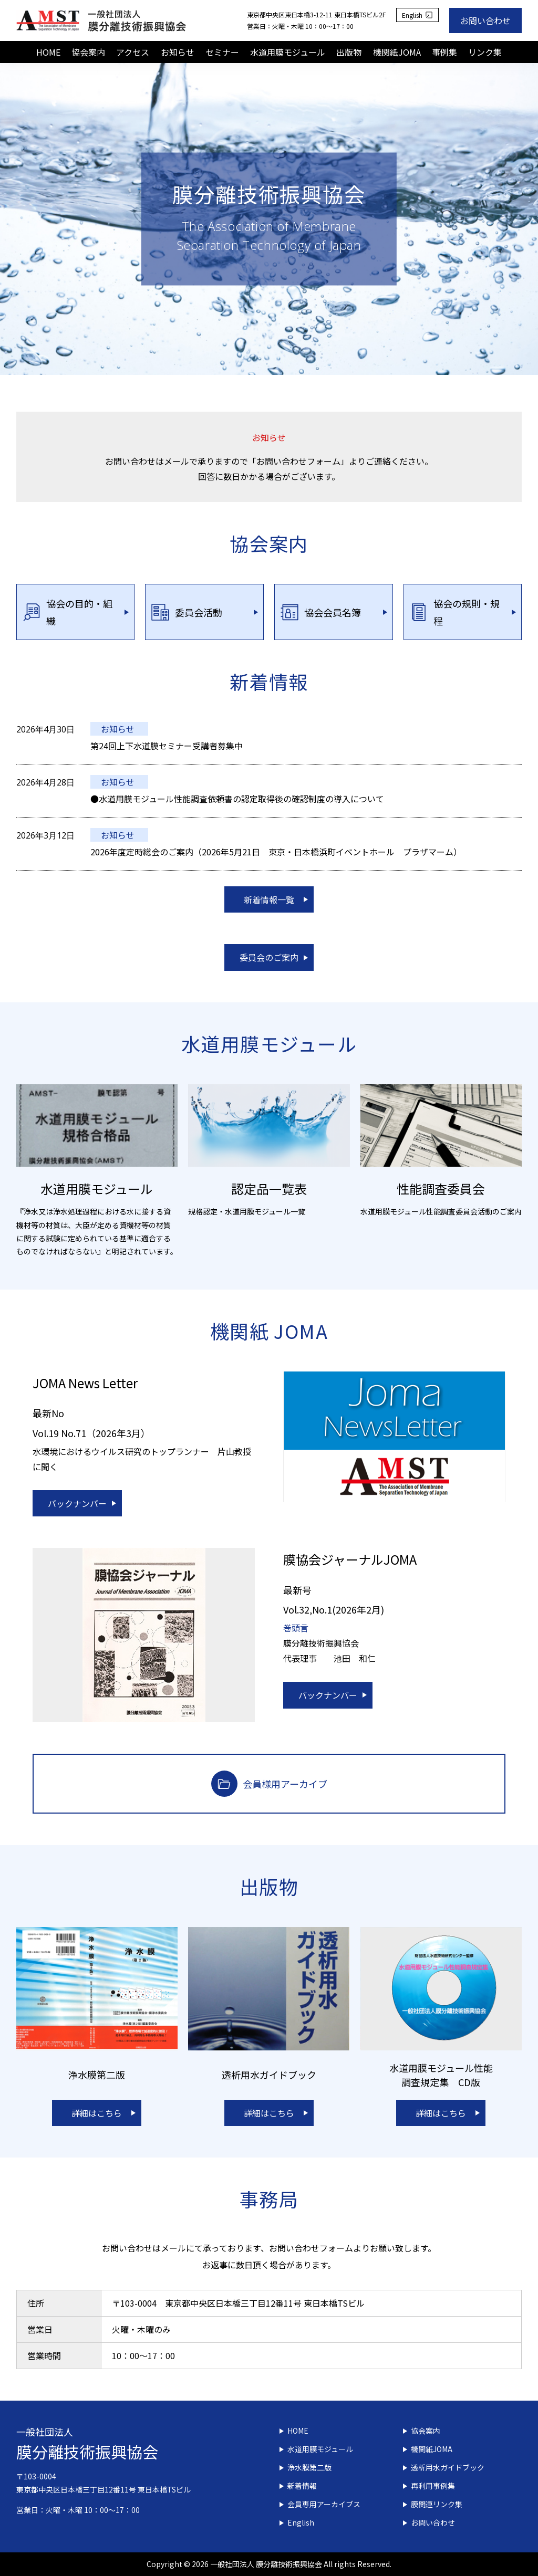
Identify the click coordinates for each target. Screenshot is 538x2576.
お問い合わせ (485, 20)
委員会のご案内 (269, 957)
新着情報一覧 (269, 899)
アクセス (132, 52)
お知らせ (177, 52)
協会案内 (88, 52)
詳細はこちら (96, 2113)
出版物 (348, 52)
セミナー (222, 52)
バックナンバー (77, 1503)
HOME (48, 52)
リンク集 (485, 52)
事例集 (444, 52)
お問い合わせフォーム (311, 2248)
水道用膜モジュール (287, 52)
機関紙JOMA (397, 52)
